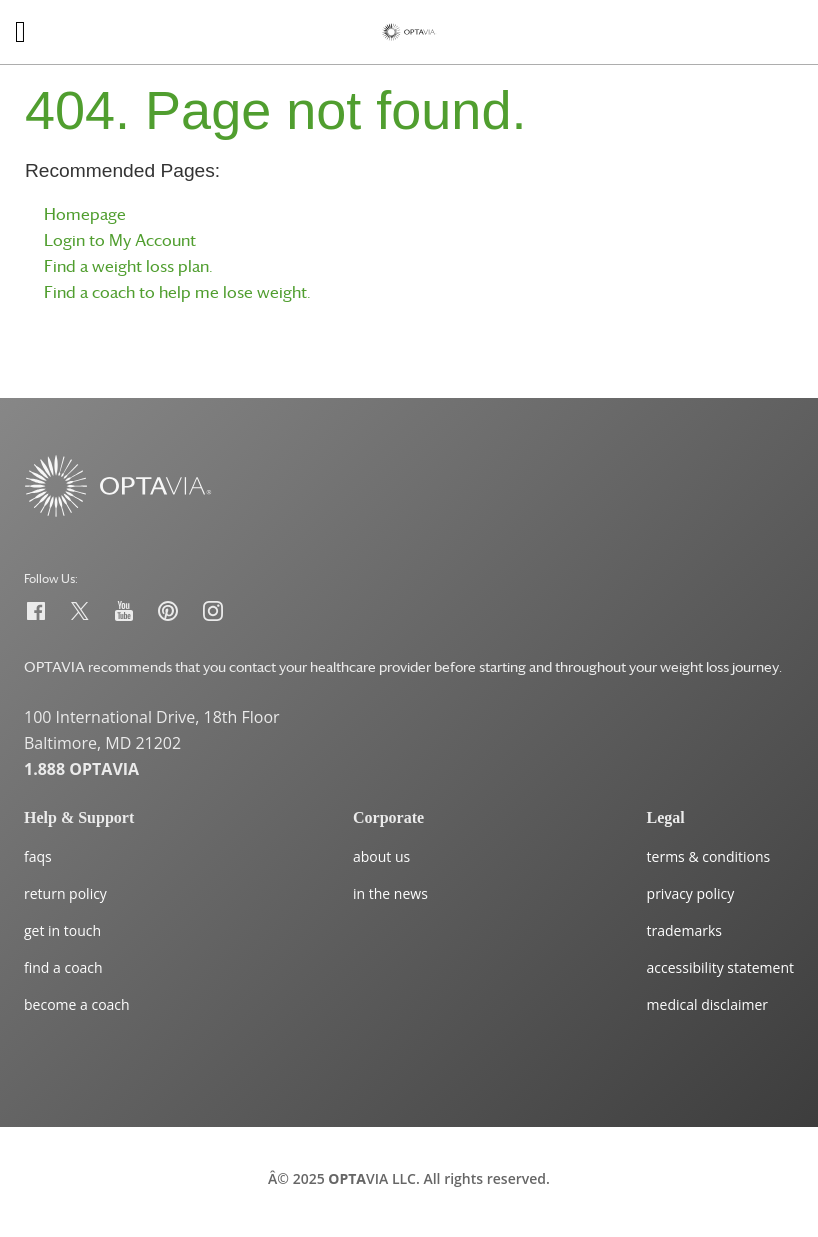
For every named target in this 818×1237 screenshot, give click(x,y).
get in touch (62, 930)
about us (381, 856)
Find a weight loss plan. (128, 266)
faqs (38, 856)
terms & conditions (709, 856)
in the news (390, 893)
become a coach (77, 1004)
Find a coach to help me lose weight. (177, 292)
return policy (65, 893)
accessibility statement (720, 967)
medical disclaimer (707, 1004)
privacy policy (691, 893)
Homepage (85, 214)
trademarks (684, 930)
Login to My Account (120, 240)
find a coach (63, 967)
